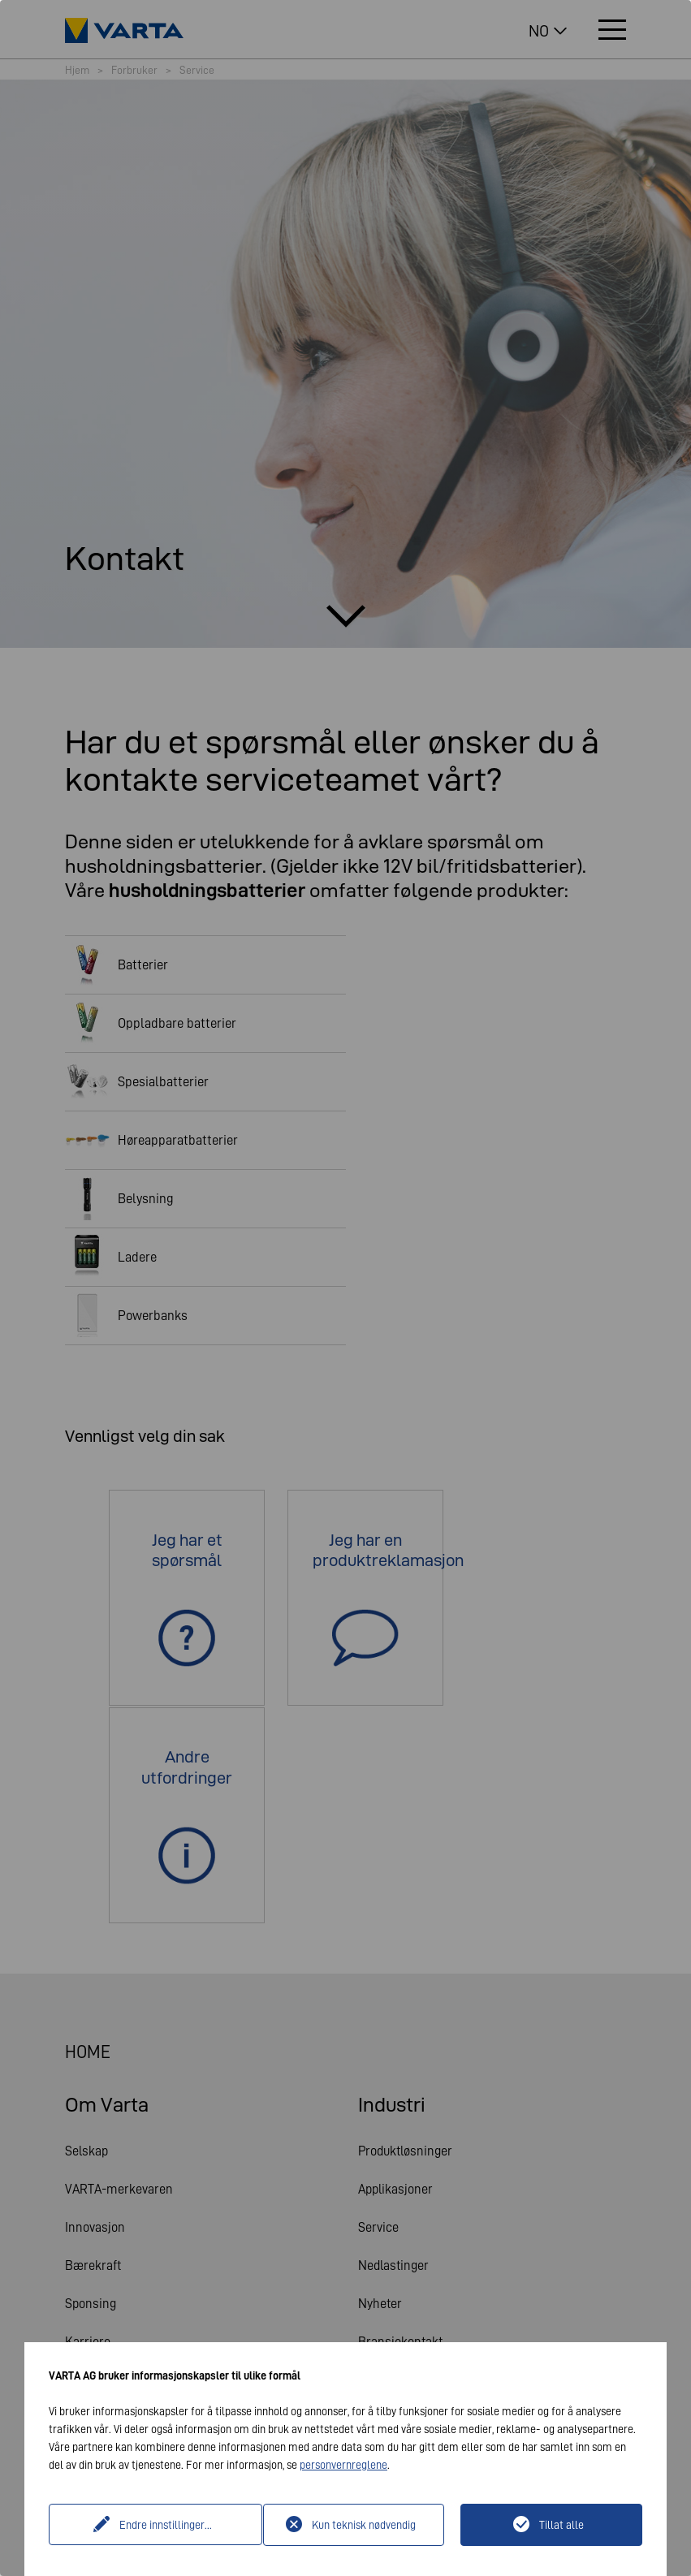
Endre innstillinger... (157, 2524)
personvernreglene (343, 2464)
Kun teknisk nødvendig (364, 2524)
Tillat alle (561, 2524)
